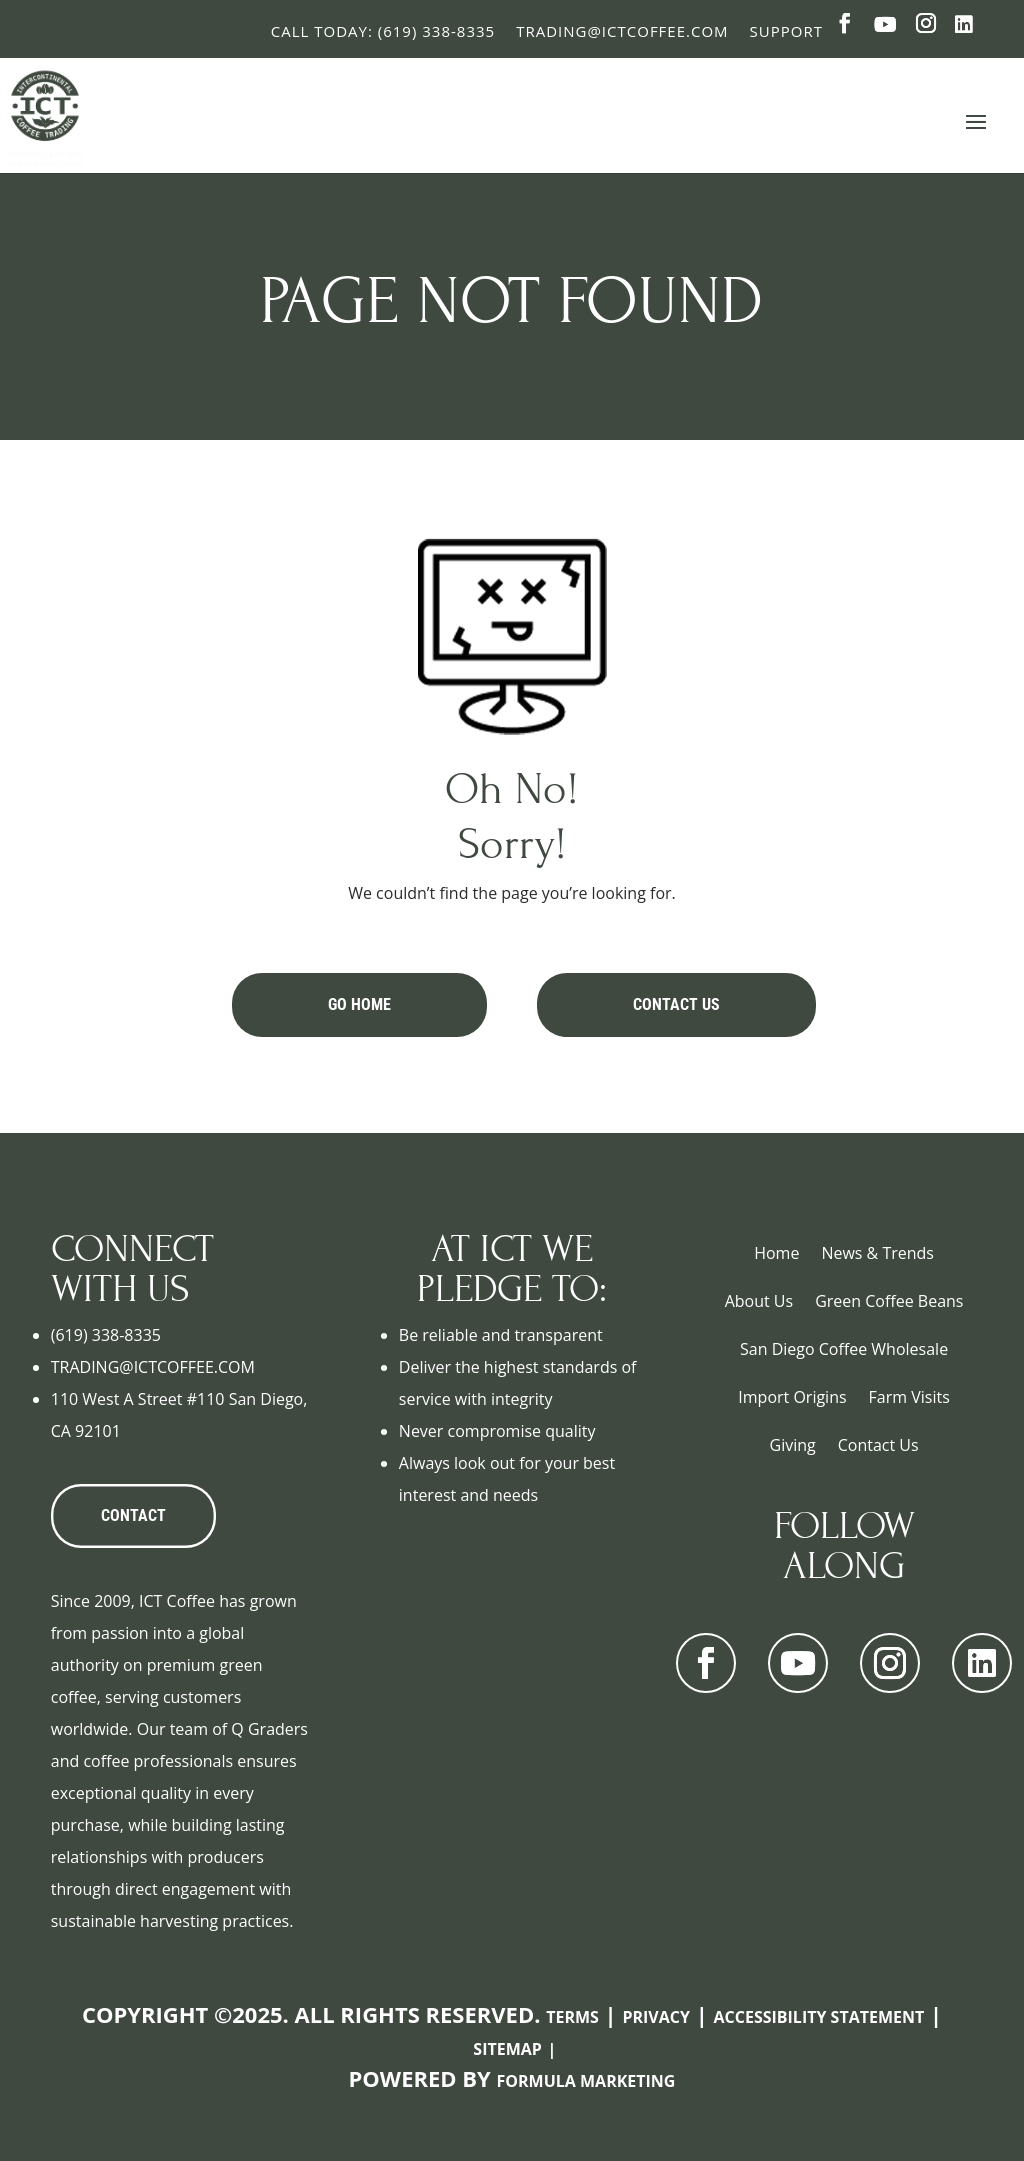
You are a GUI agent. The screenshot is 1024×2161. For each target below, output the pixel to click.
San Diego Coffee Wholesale (844, 1349)
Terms (572, 2017)
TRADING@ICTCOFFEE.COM (153, 1367)
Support (786, 31)
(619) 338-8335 (106, 1335)
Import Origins (792, 1397)
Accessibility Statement (819, 2017)
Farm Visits (909, 1397)
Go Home (359, 1004)
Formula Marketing (586, 2081)
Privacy (656, 2017)
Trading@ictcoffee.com (622, 31)
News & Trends (877, 1253)
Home (776, 1253)
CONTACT (133, 1515)
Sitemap (507, 2049)
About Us (759, 1301)
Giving (793, 1445)
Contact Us (676, 1004)
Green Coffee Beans (889, 1301)
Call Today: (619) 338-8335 (383, 31)
